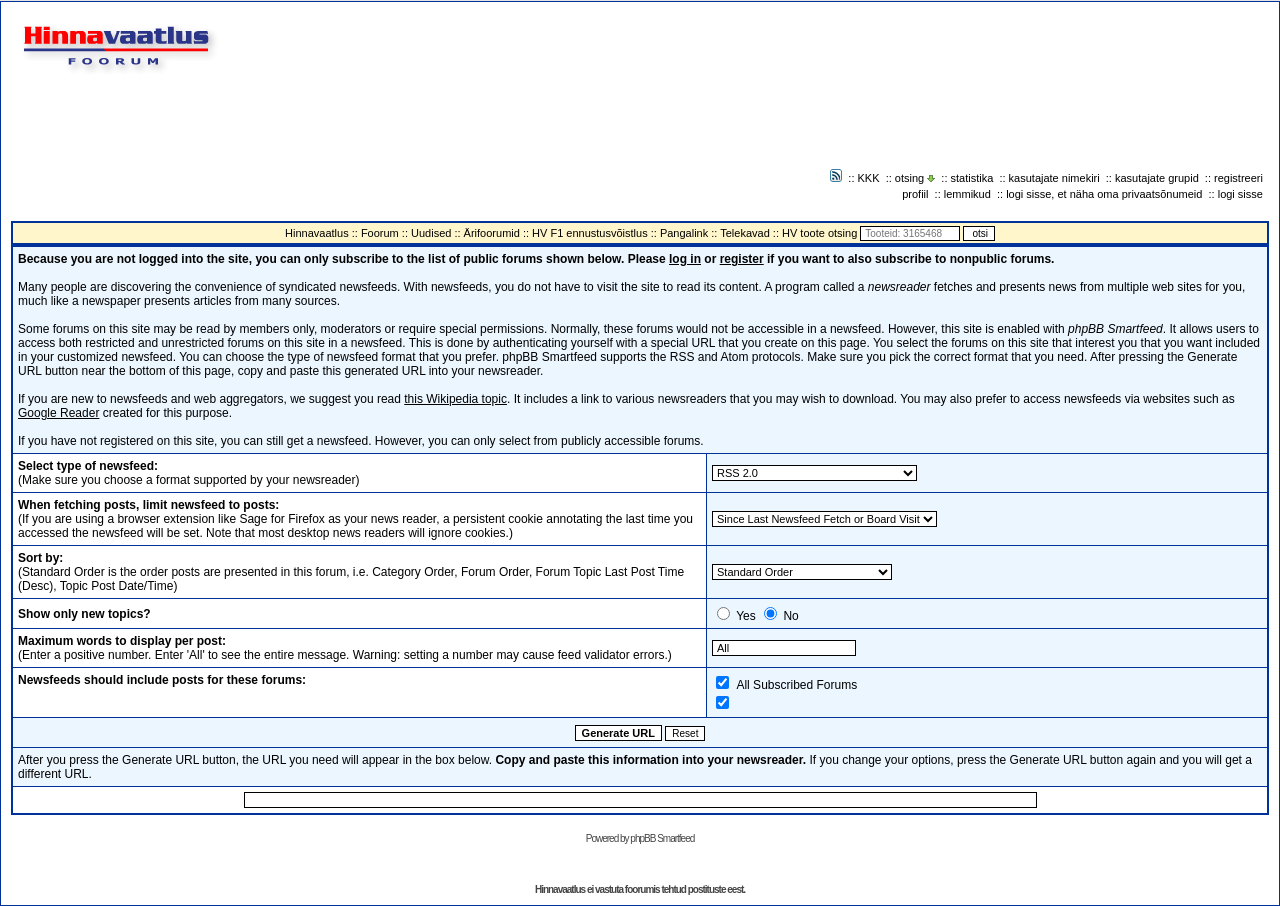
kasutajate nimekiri (1054, 178)
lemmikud (967, 194)
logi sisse (1240, 194)
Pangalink (684, 233)
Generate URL (618, 733)
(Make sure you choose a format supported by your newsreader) (189, 473)
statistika (972, 178)
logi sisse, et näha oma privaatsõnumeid (1104, 194)
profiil (915, 194)
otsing (909, 178)
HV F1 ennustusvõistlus (590, 233)
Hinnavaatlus (317, 233)
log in (685, 259)
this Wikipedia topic (455, 399)
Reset (685, 733)
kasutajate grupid (1157, 178)
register (742, 259)
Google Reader (58, 413)
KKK (869, 178)
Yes (746, 616)
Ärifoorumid (492, 233)
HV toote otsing (819, 233)
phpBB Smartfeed (662, 838)
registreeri (1238, 178)
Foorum (380, 233)
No (790, 616)
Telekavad (745, 233)
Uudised (431, 233)
